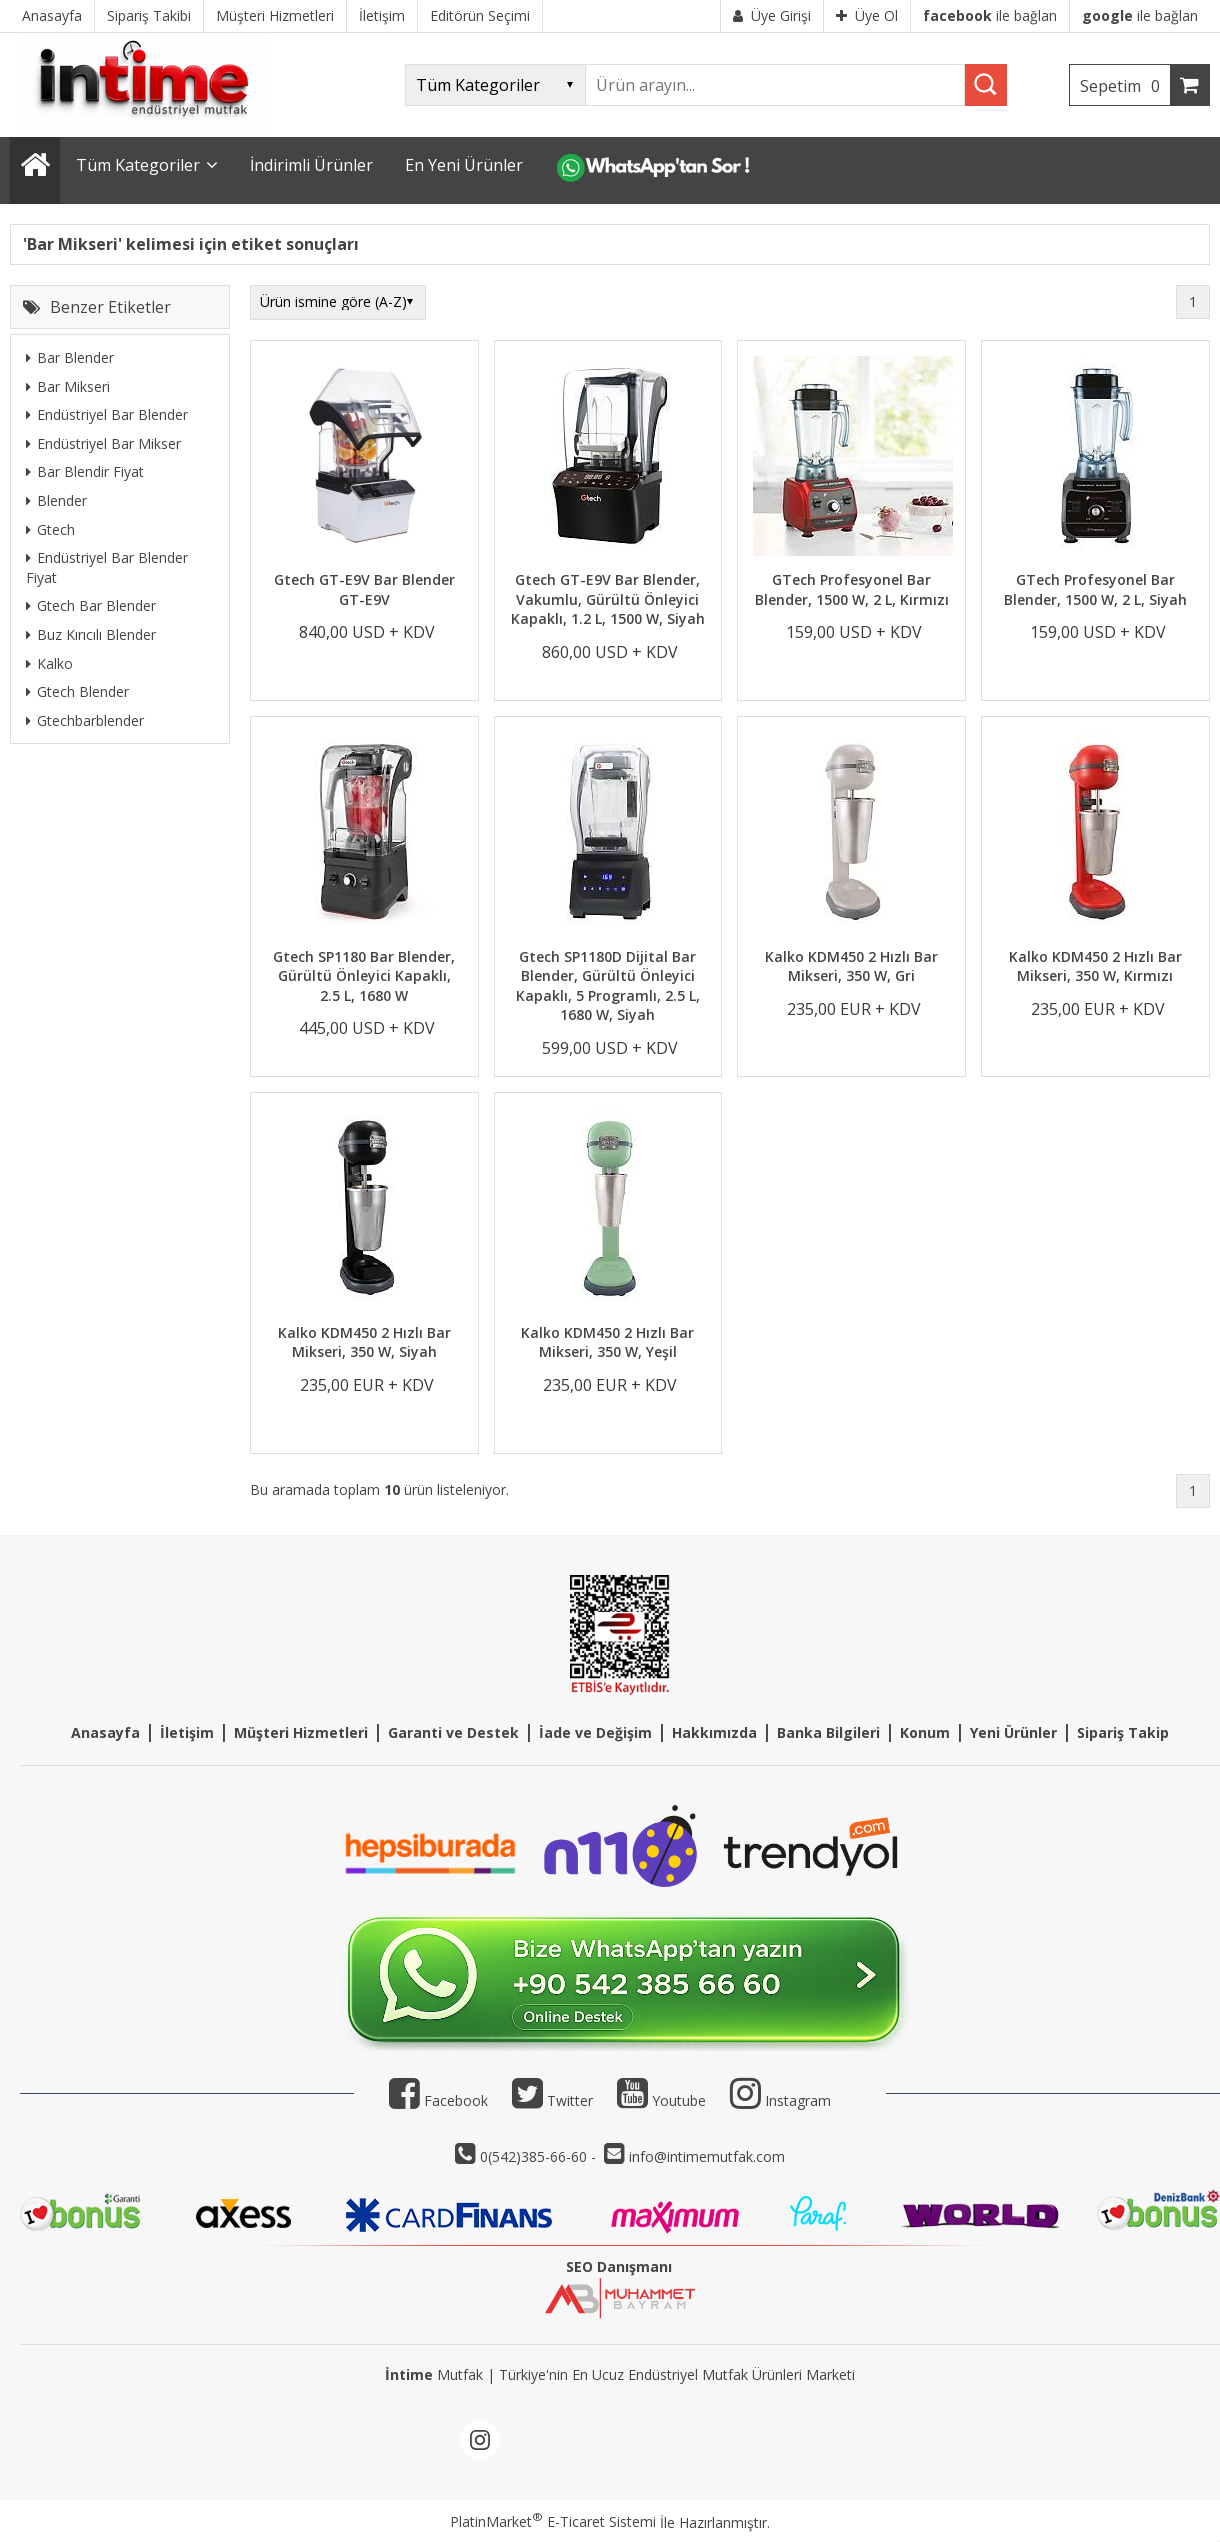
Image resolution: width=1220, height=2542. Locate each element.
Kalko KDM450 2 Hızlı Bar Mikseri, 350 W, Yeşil (607, 1342)
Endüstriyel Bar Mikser (103, 443)
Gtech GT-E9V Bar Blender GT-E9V (364, 589)
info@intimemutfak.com (707, 2156)
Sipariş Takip (1123, 1732)
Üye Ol (867, 15)
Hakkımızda (714, 1732)
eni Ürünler (1017, 1732)
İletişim (187, 1732)
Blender (56, 500)
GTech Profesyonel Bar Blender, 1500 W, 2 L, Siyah (1095, 589)
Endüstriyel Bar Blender (107, 414)
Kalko (49, 663)
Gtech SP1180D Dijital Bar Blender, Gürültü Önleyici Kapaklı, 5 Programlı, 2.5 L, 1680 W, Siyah (608, 986)
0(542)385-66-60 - (540, 2156)
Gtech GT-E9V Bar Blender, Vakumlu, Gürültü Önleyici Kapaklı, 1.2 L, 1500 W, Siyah (608, 599)
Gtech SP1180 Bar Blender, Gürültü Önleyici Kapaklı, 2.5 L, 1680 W (364, 976)
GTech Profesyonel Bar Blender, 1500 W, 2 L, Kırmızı (852, 589)
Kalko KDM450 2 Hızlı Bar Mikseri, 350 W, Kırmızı (1095, 966)
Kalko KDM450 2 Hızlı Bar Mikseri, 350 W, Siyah (364, 1342)
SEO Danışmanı (619, 2266)
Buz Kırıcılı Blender (91, 634)
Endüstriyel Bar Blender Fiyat (107, 567)
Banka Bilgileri (828, 1732)
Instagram (798, 2100)
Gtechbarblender (85, 720)
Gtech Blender (77, 691)
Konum (925, 1732)
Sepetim (1125, 86)
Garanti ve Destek (453, 1732)
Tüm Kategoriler (138, 165)
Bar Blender (70, 357)
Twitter (552, 2100)
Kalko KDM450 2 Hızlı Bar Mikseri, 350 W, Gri (851, 966)
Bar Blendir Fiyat (85, 471)
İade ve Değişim (595, 1732)
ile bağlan (990, 15)
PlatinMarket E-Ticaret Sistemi (553, 2521)
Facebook (438, 2100)
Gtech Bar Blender (91, 605)
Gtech (50, 529)
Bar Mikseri (68, 386)
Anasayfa (105, 1732)
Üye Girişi (772, 15)
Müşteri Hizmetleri (301, 1732)
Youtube (661, 2100)
